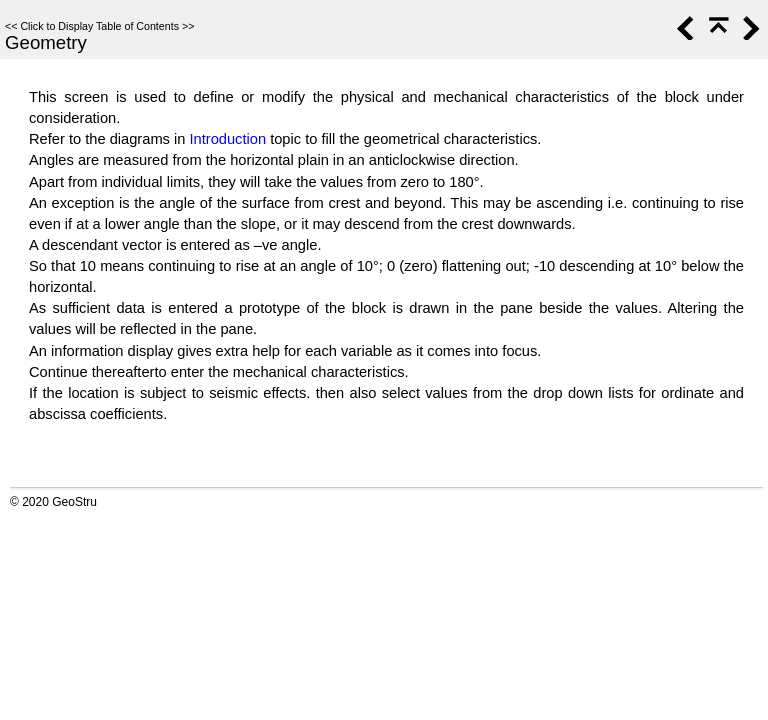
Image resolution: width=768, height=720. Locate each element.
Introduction (227, 139)
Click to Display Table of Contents (99, 26)
